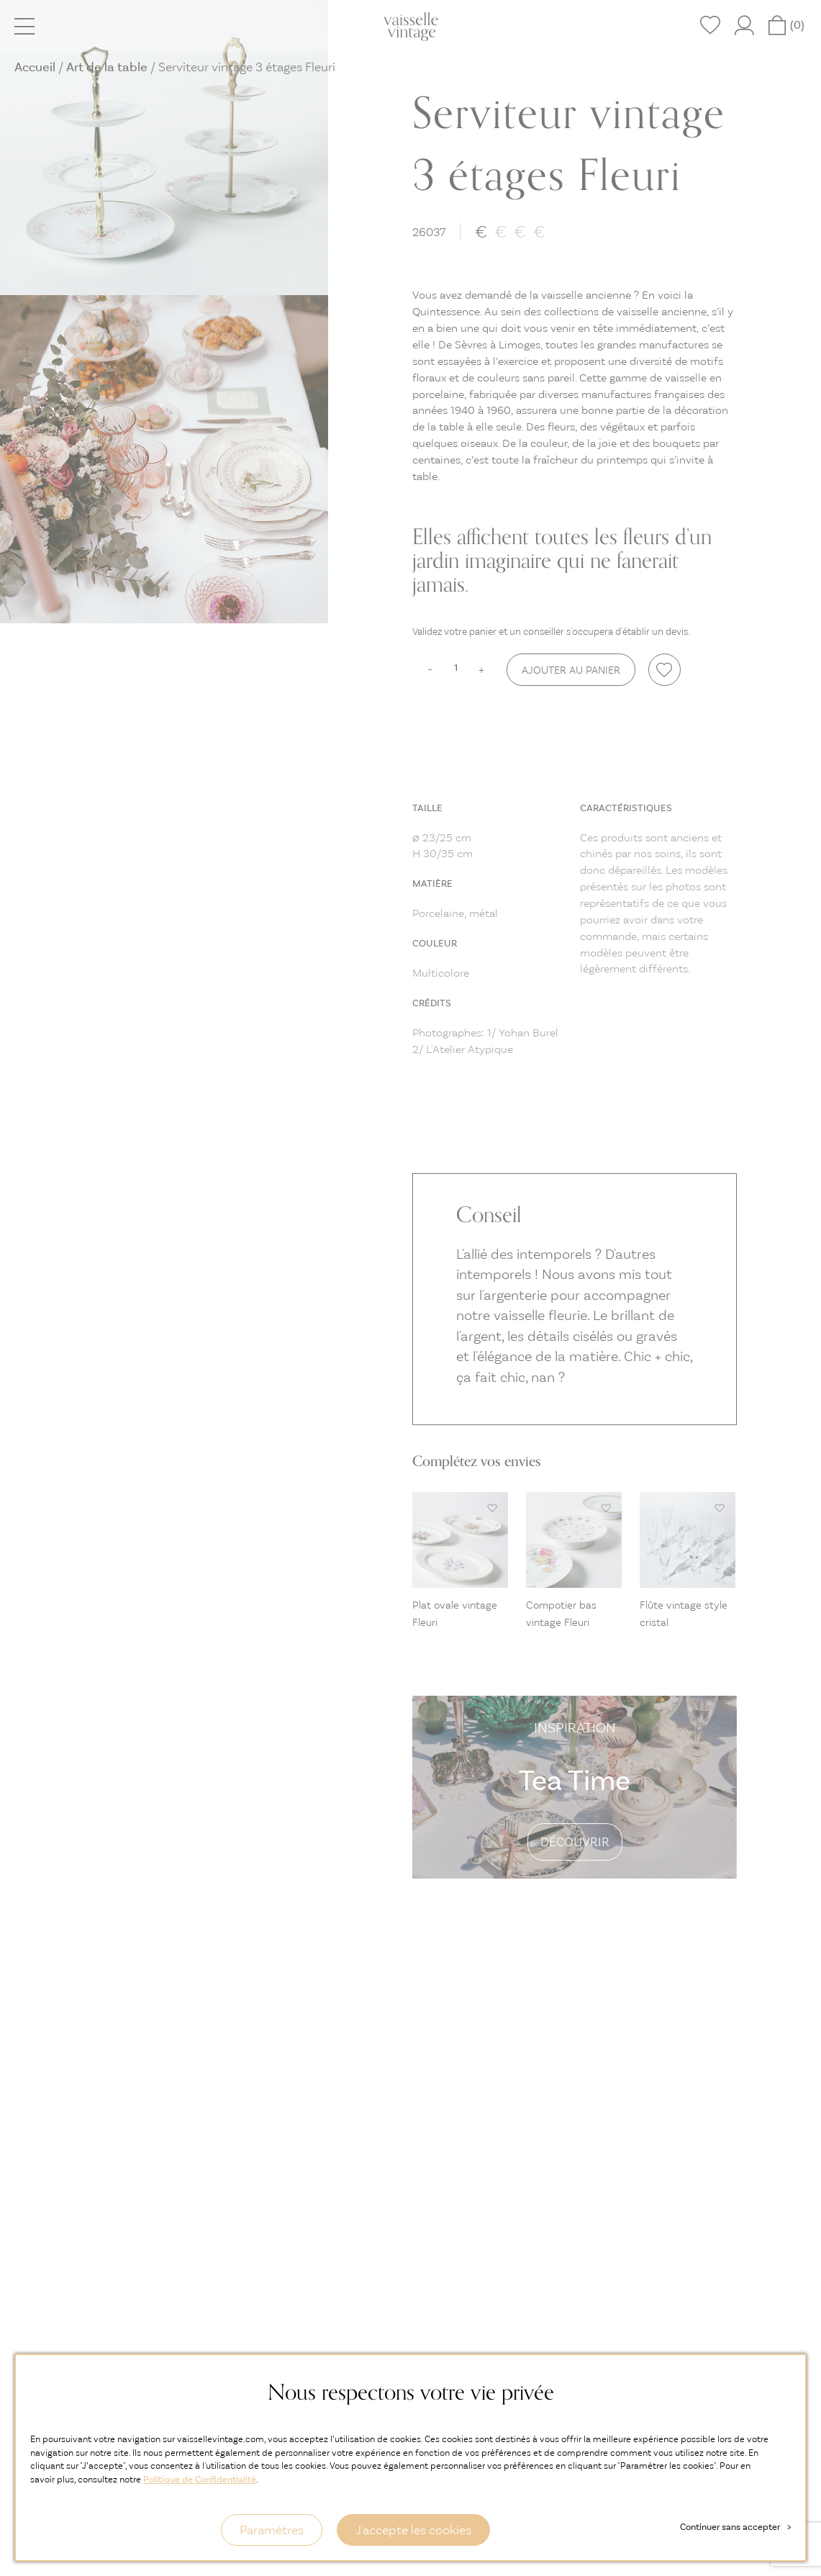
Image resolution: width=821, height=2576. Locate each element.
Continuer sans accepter (735, 2526)
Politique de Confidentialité (199, 2479)
